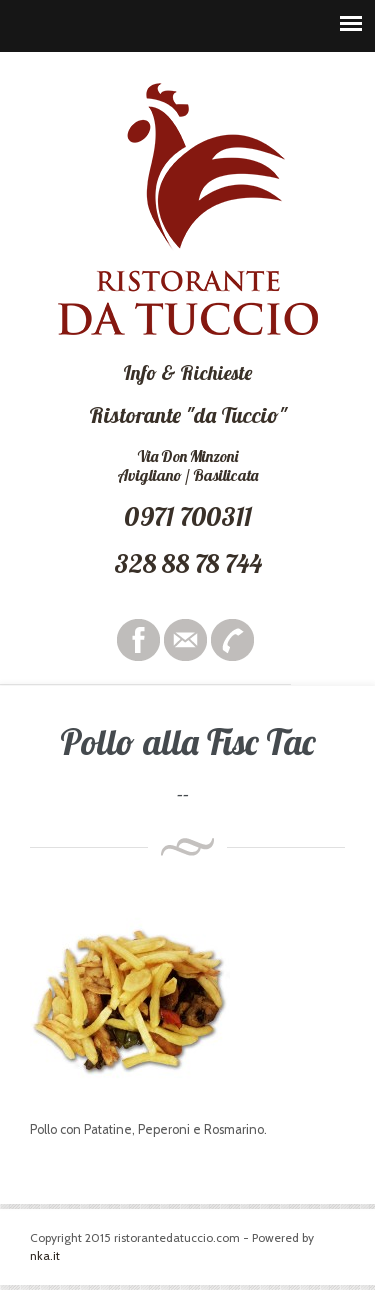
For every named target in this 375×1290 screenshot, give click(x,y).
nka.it (45, 1255)
